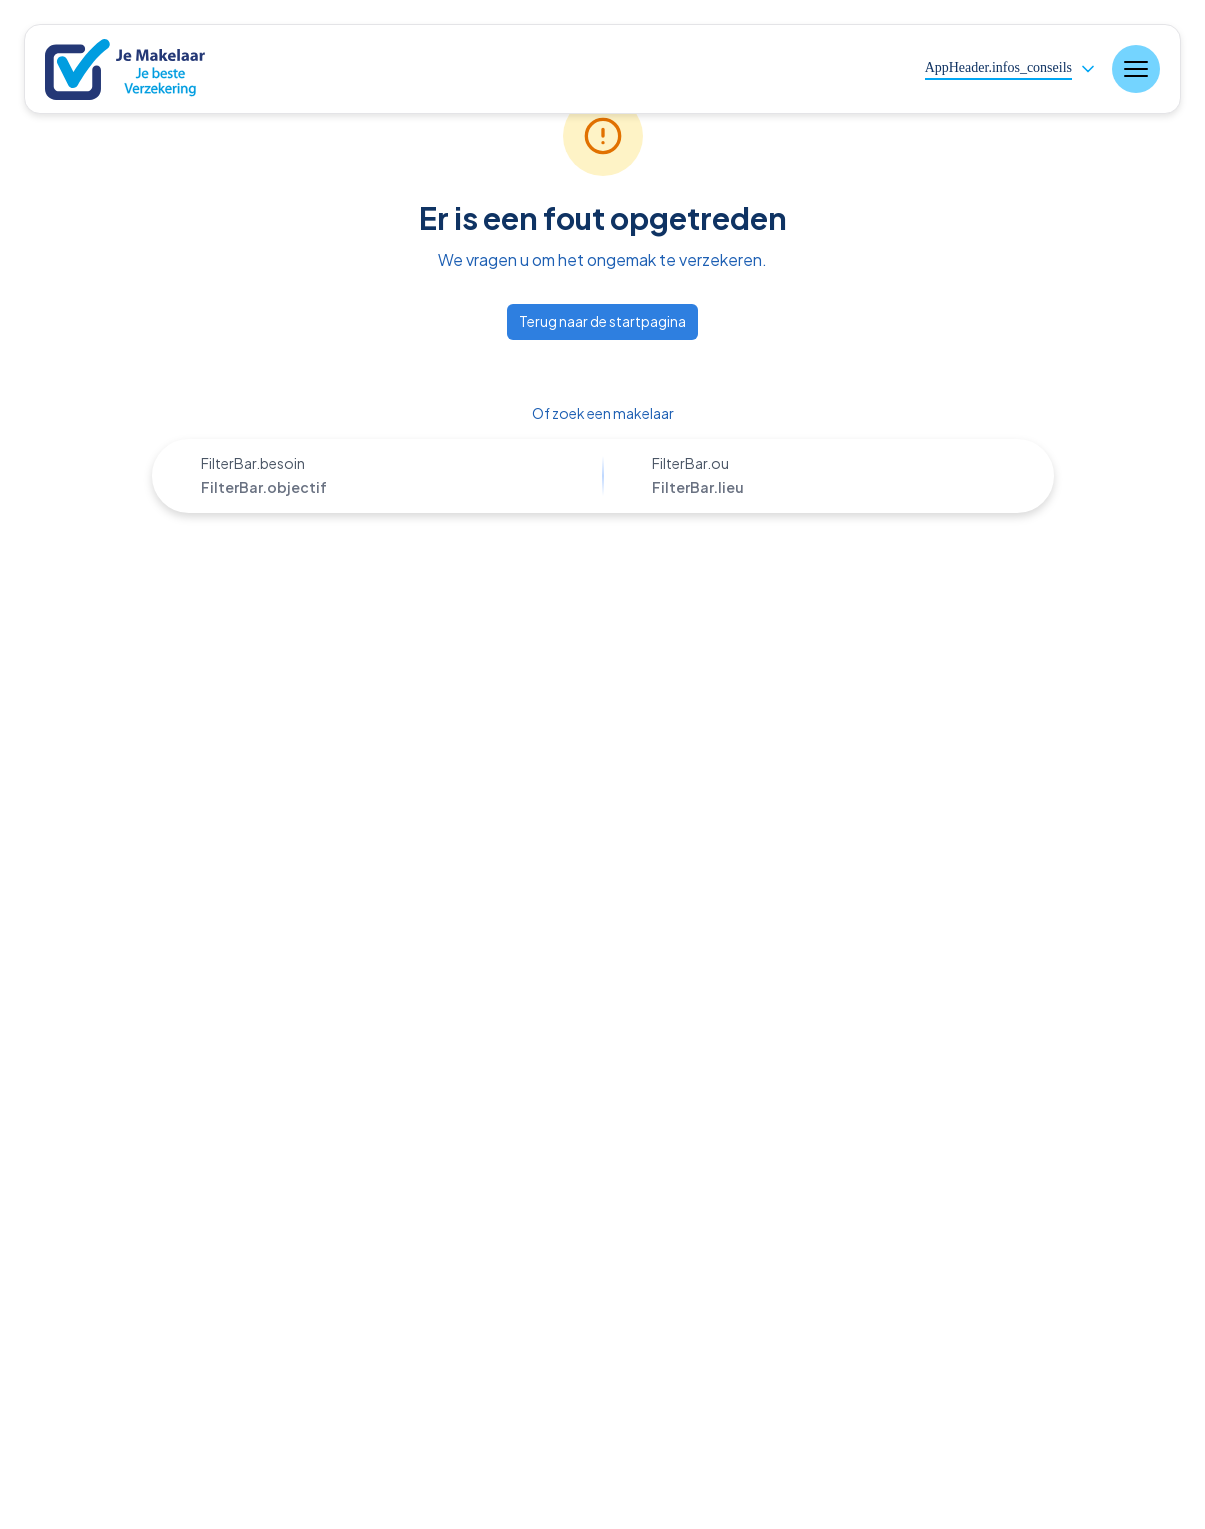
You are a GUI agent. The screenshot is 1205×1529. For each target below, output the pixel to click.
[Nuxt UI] (139, 69)
